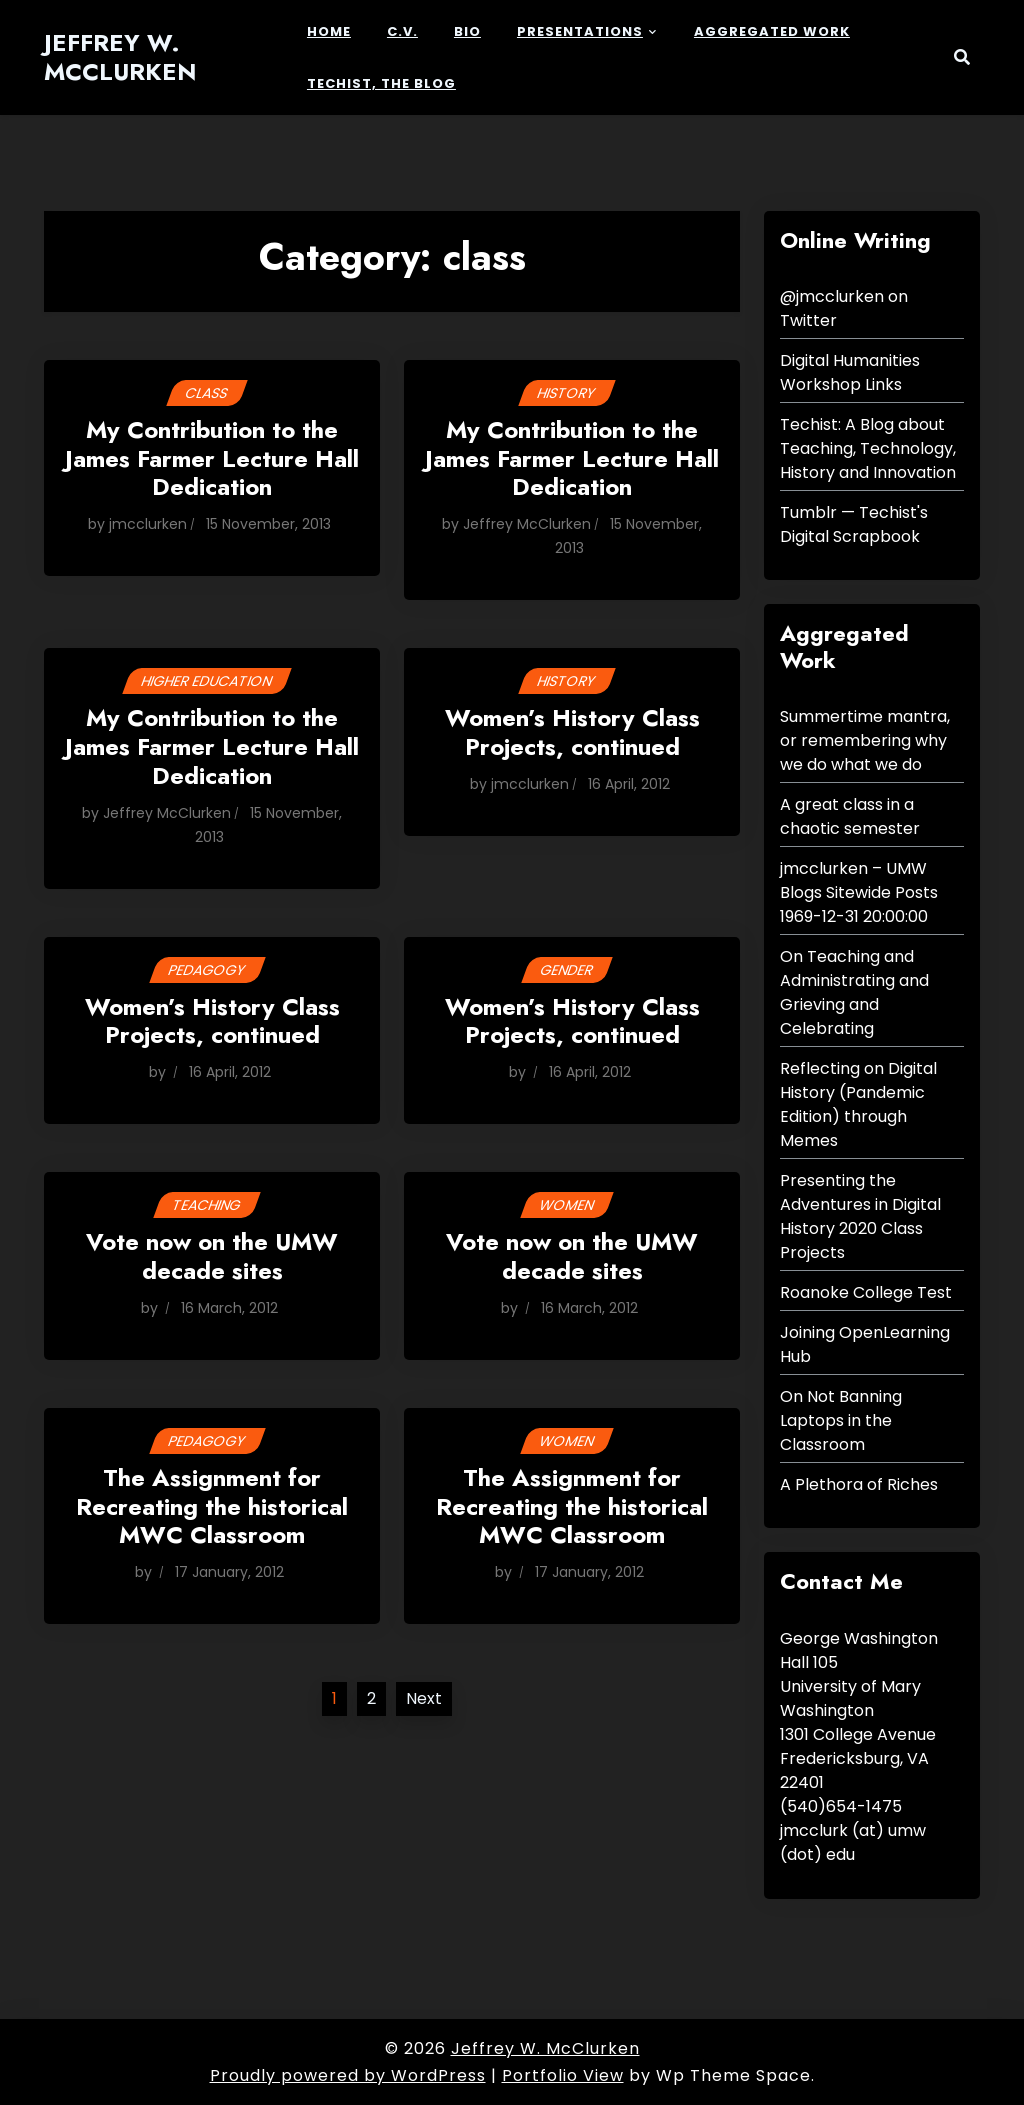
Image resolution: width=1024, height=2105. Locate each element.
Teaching (206, 1205)
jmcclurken (148, 524)
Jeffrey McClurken (527, 524)
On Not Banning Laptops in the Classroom (841, 1420)
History (566, 393)
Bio (467, 31)
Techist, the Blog (381, 83)
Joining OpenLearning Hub (865, 1344)
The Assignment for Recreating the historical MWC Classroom (212, 1508)
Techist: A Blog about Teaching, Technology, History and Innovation (868, 448)
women (566, 1205)
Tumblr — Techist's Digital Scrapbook (854, 524)
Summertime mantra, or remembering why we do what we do (865, 740)
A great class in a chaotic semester (850, 816)
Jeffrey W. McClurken (120, 58)
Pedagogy (207, 970)
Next (424, 1698)
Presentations (580, 31)
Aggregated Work (772, 31)
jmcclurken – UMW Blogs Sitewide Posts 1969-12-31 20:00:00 (859, 892)
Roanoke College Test (866, 1292)
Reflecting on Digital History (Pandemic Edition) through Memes (858, 1104)
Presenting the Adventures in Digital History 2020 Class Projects (860, 1216)
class (206, 393)
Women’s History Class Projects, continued (572, 734)
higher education (206, 681)
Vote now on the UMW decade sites (212, 1258)
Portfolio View (563, 2075)
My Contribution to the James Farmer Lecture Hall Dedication (212, 460)
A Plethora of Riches (859, 1484)
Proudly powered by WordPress (348, 2075)
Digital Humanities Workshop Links (850, 372)
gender (566, 970)
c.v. (402, 31)
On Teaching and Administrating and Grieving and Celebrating (854, 992)
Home (329, 31)
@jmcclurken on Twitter (844, 308)
